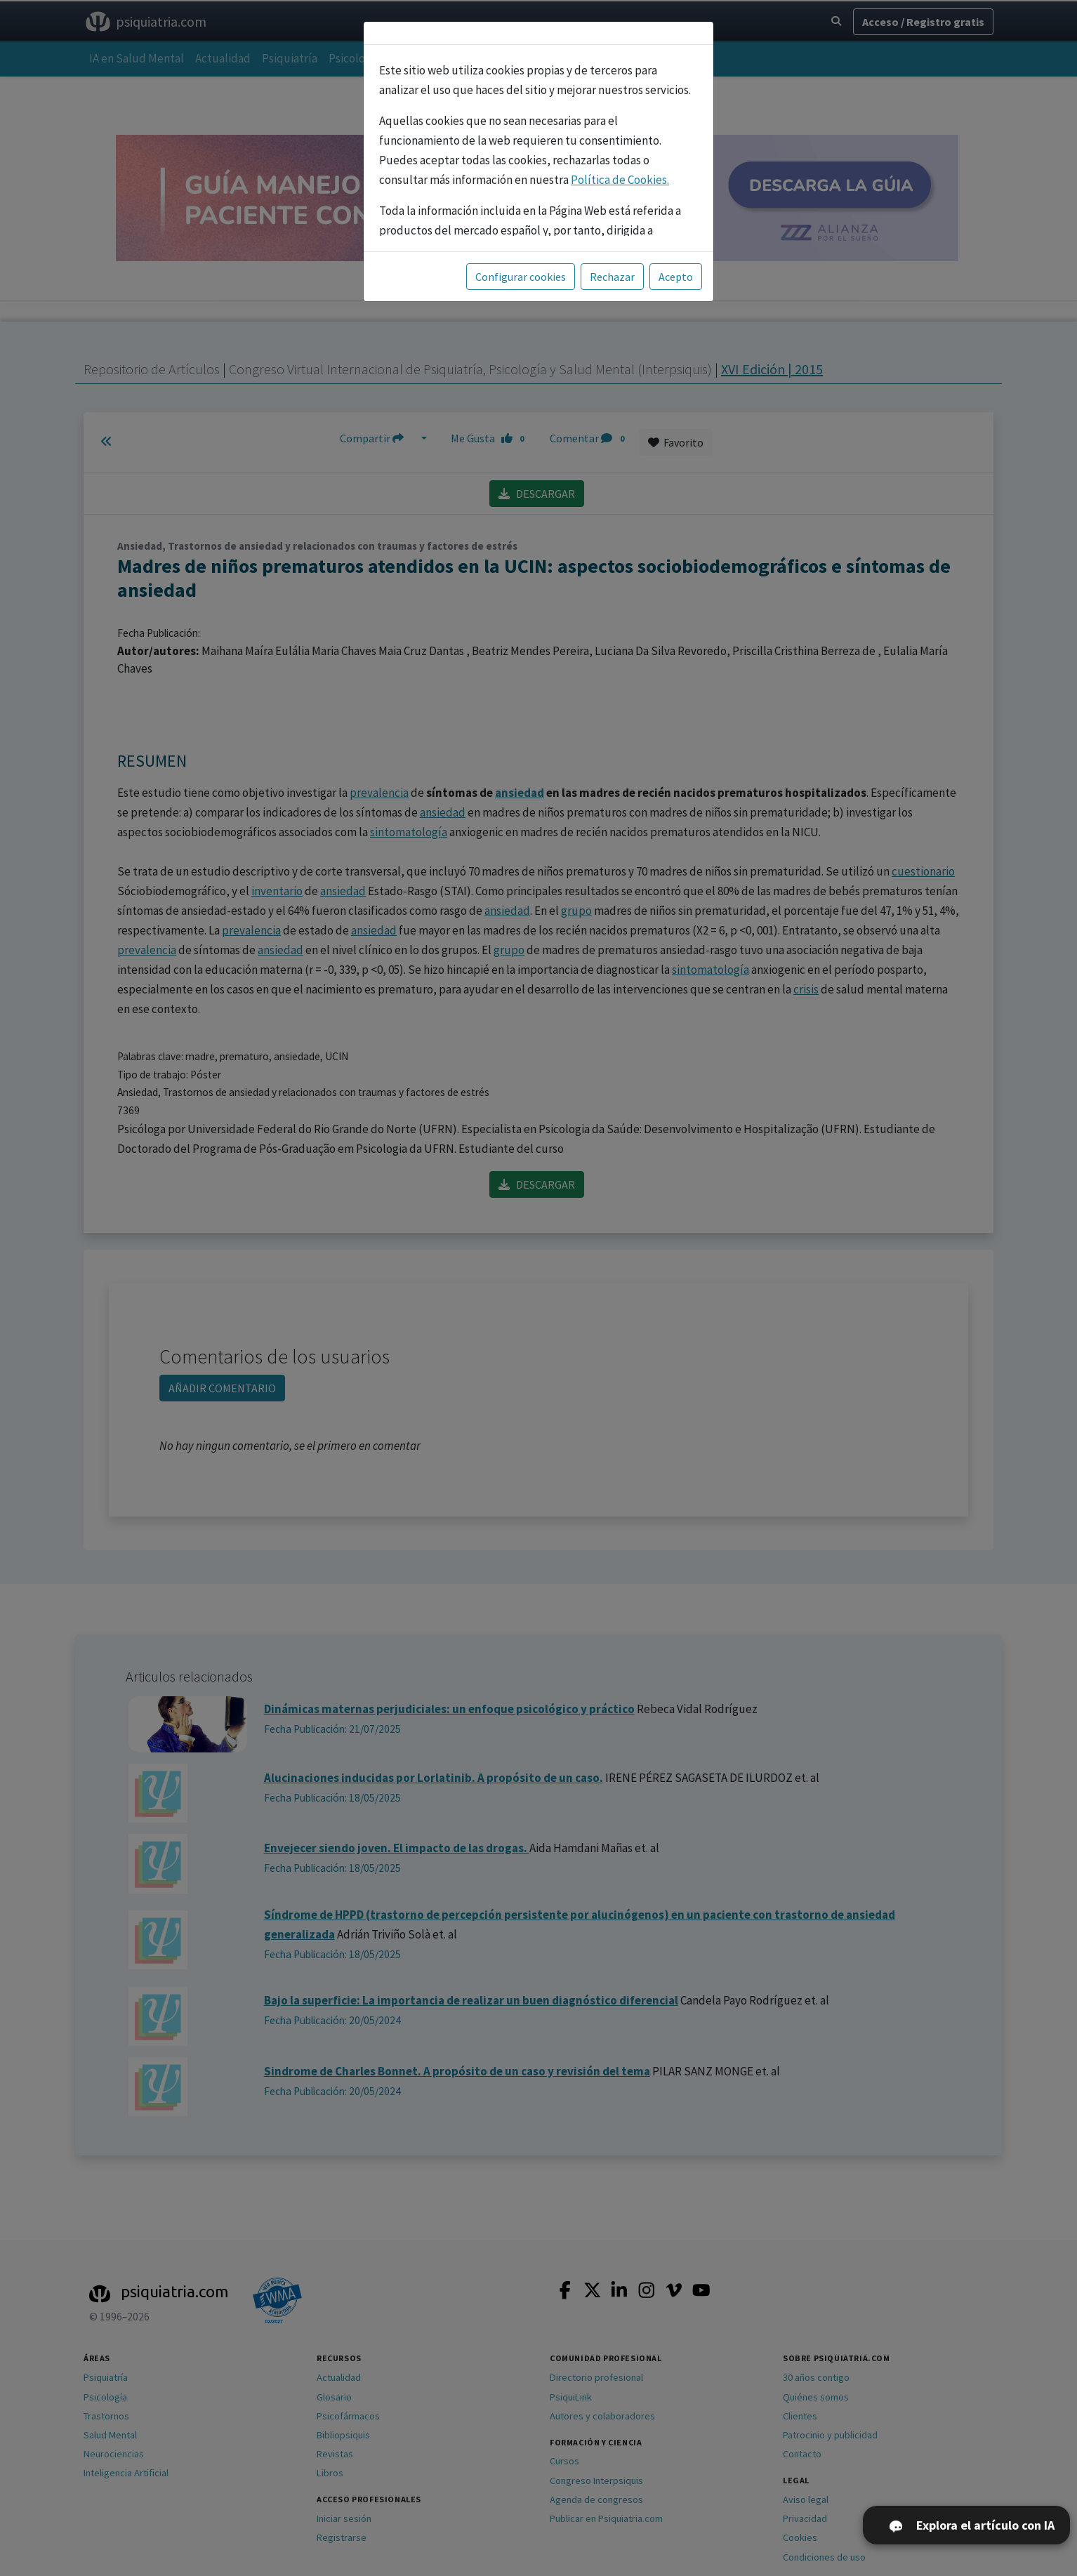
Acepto (676, 277)
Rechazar (612, 277)
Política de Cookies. (620, 179)
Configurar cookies (520, 277)
